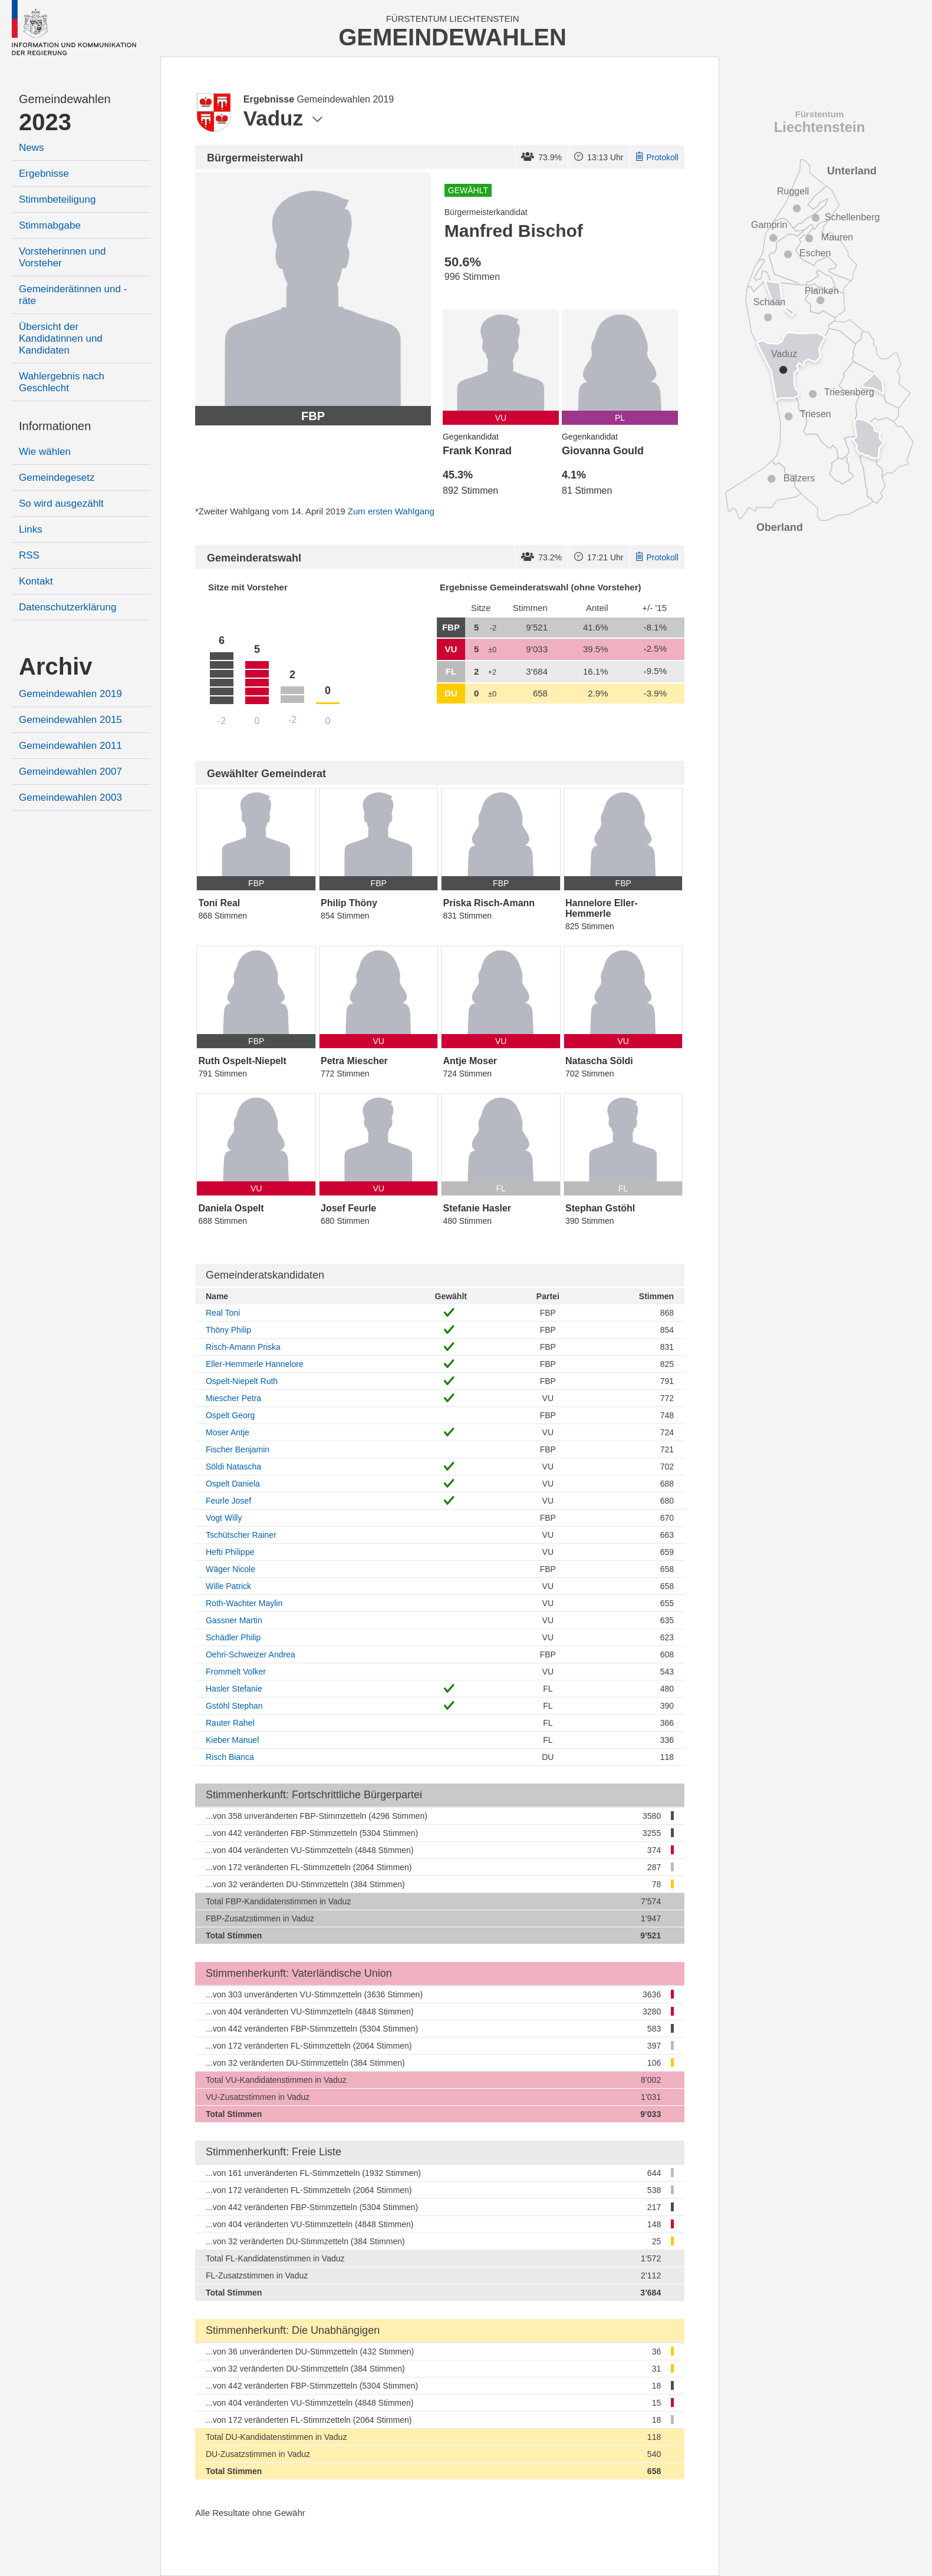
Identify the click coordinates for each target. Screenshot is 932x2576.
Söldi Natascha (233, 1466)
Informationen (55, 426)
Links (30, 529)
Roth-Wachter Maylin (244, 1603)
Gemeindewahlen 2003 (70, 797)
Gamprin (769, 225)
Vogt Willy (224, 1518)
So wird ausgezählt (61, 503)
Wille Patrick (228, 1586)
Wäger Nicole (230, 1569)
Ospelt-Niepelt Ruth (242, 1381)
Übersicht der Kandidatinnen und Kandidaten (61, 338)
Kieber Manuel (232, 1740)
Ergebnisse (44, 173)
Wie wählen (45, 451)
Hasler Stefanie (234, 1688)
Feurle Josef (228, 1500)
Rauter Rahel (230, 1723)
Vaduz (784, 354)
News (31, 147)
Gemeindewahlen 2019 (70, 693)
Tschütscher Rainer (241, 1535)
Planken (822, 291)
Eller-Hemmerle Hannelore (255, 1364)
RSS (29, 555)
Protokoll (657, 157)
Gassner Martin (234, 1620)
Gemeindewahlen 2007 (70, 771)
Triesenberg (849, 392)
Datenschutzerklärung (67, 607)
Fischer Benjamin (237, 1449)
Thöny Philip (228, 1330)
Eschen (815, 253)
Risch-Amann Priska (243, 1347)
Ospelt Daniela (233, 1483)
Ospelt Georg (230, 1415)
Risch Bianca (230, 1757)
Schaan (769, 302)
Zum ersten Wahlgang (391, 511)
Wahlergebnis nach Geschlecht (61, 382)
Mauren (837, 237)
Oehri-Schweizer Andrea (250, 1654)
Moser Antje (227, 1432)
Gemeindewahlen (65, 99)
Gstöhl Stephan (234, 1705)
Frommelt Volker (236, 1671)
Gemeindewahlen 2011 (70, 745)
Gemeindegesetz (57, 477)
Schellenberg (852, 217)
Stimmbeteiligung (57, 199)
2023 (45, 122)
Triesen (815, 414)
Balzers (799, 478)
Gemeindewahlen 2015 (70, 719)
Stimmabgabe (50, 225)
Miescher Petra (233, 1398)
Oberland (779, 527)
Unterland (852, 171)
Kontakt (36, 581)
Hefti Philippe (230, 1552)
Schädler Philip (233, 1637)
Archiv (56, 666)
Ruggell (793, 191)
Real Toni (223, 1312)
